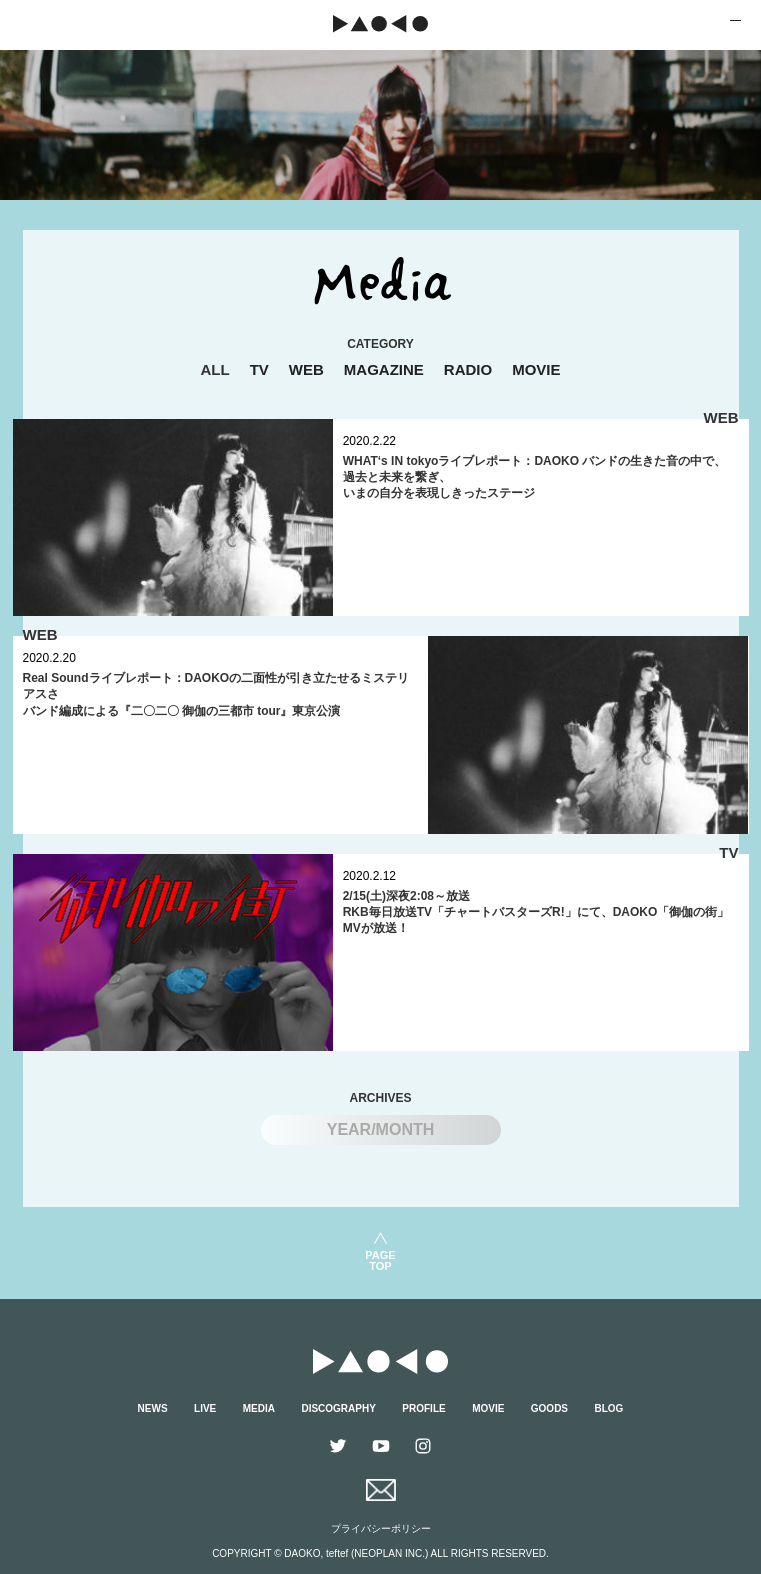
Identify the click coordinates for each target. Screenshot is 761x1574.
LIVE (205, 1408)
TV (259, 369)
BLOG (609, 1408)
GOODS (549, 1408)
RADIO (468, 369)
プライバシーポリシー (381, 1528)
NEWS (153, 1408)
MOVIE (536, 369)
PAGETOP (380, 1260)
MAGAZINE (384, 369)
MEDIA (259, 1408)
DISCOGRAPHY (338, 1408)
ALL (214, 369)
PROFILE (423, 1408)
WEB (306, 369)
